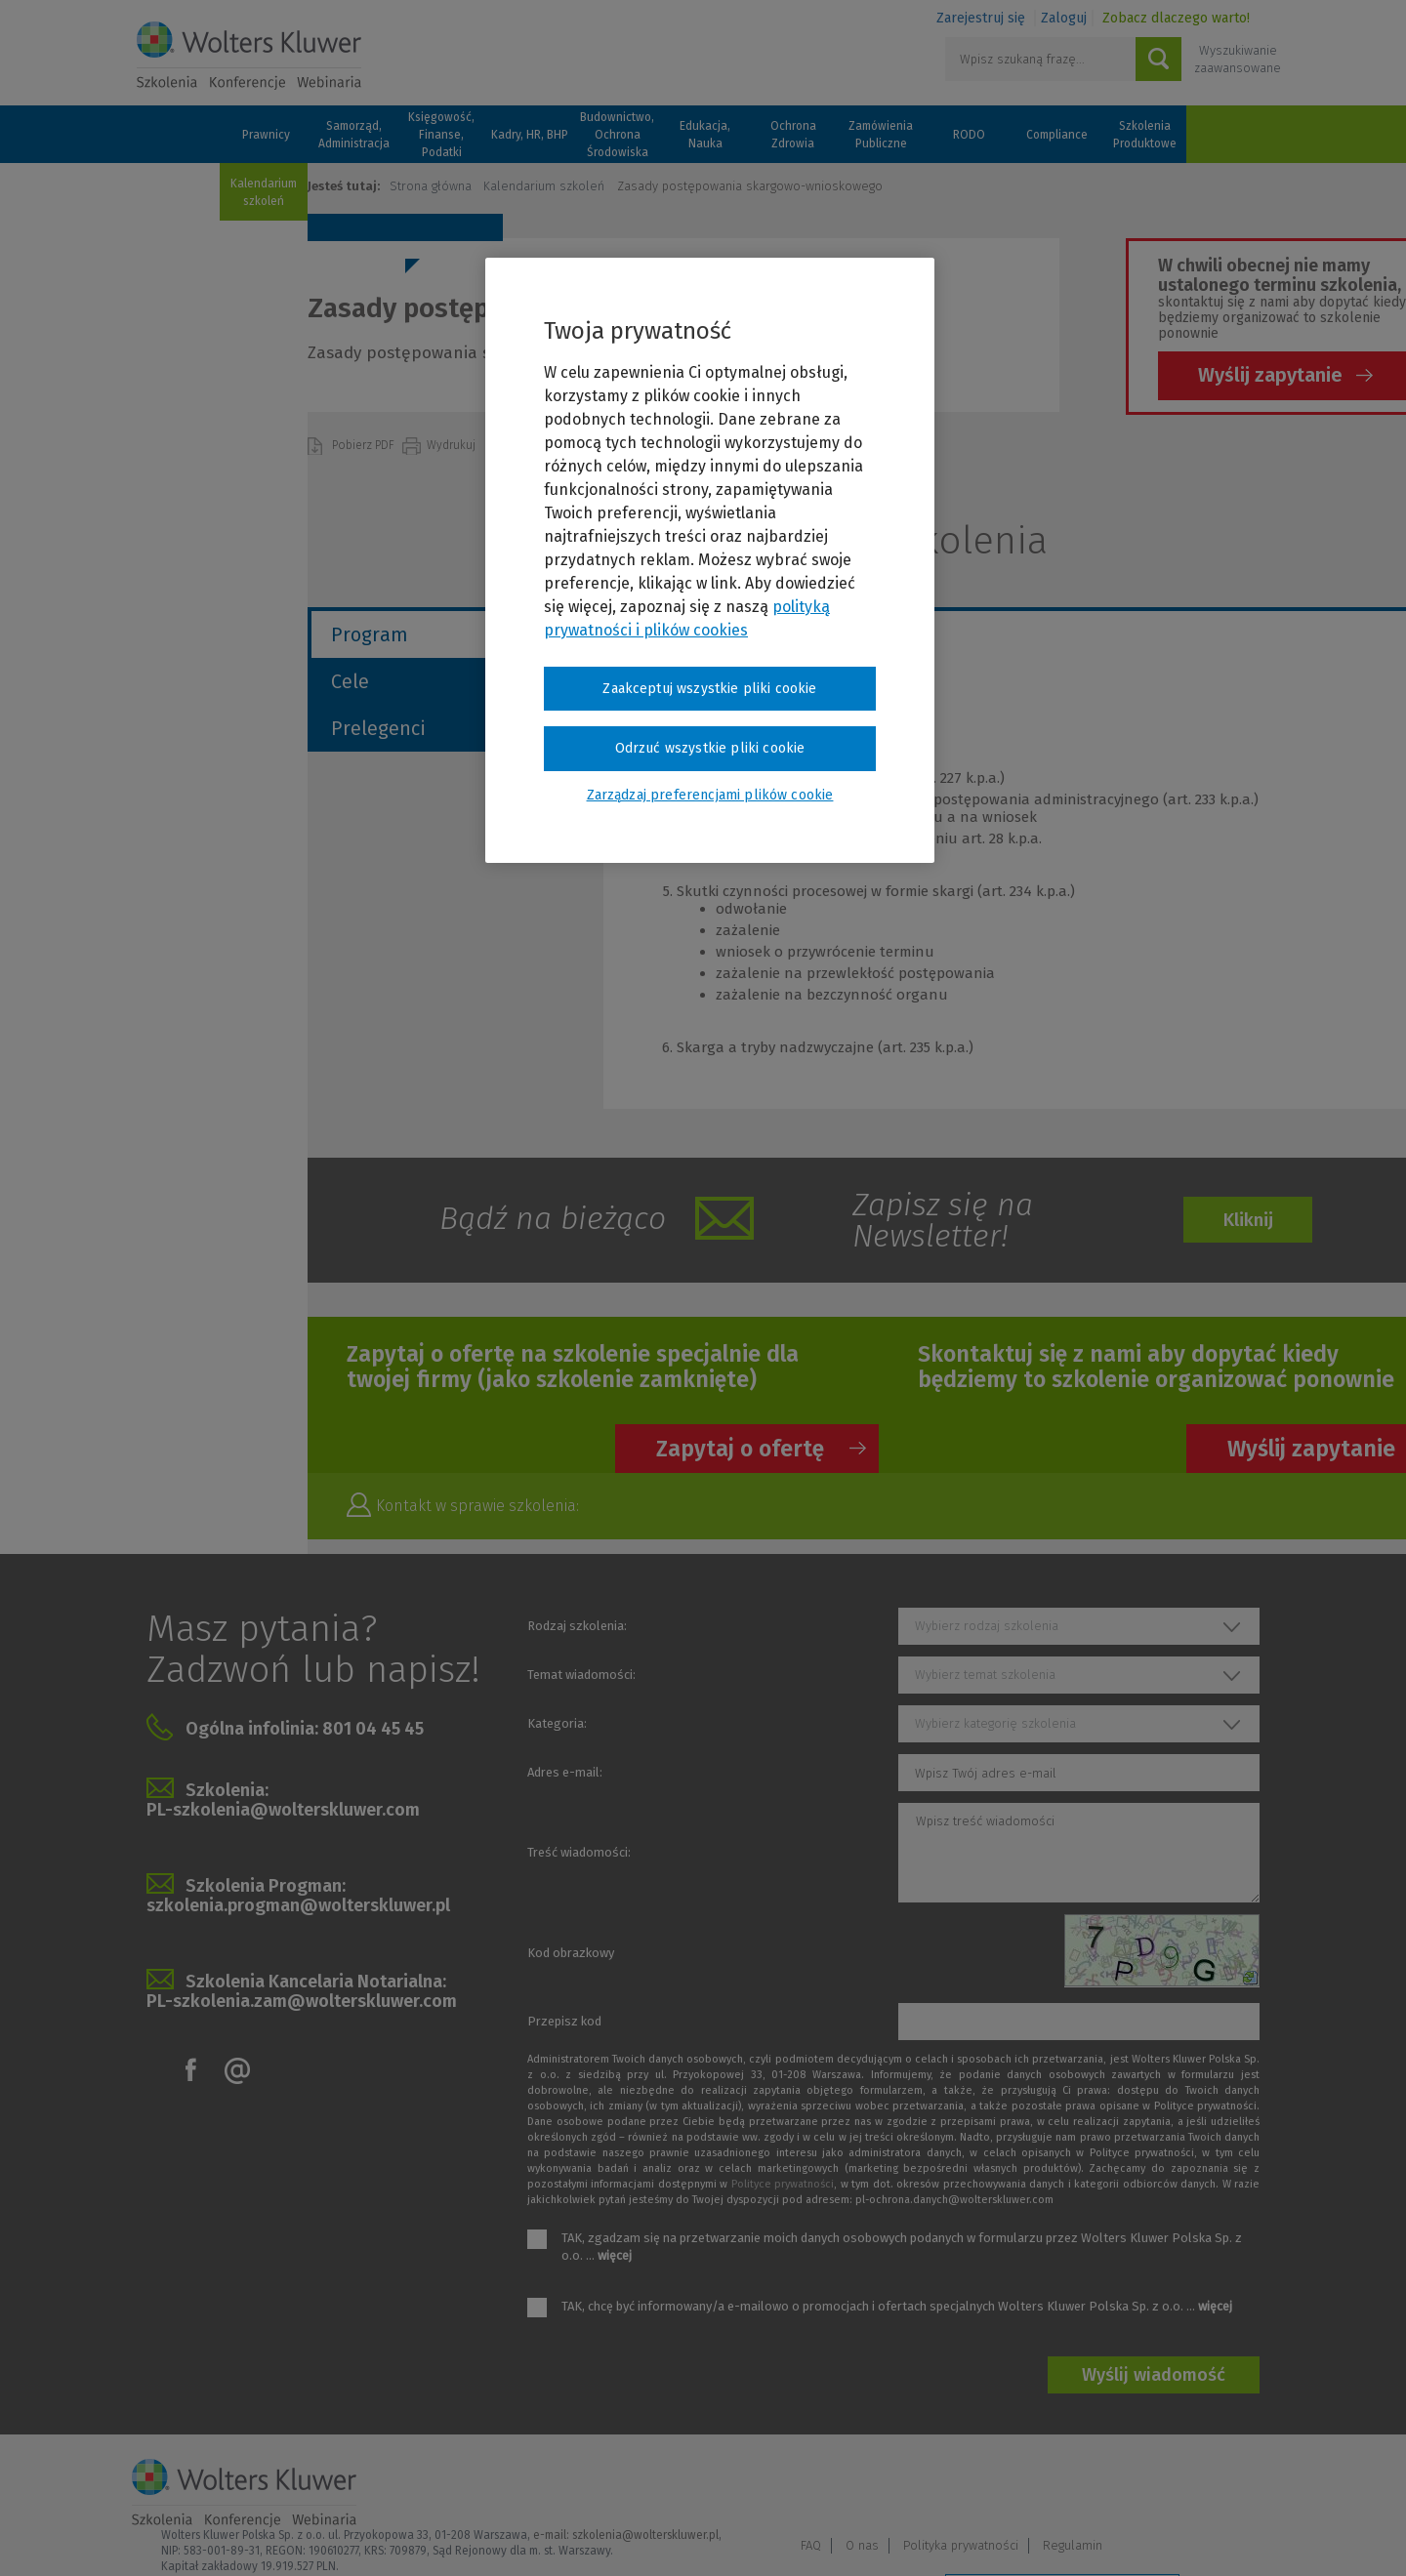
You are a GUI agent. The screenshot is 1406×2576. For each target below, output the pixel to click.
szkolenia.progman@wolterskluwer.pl (298, 1905)
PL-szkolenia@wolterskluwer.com (283, 1809)
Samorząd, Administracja (354, 134)
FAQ (973, 2484)
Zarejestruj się (980, 18)
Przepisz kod (564, 2021)
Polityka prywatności (1122, 2484)
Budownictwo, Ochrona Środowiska (617, 134)
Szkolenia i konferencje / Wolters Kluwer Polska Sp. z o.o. (249, 56)
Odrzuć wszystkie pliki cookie (710, 748)
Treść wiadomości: (579, 1852)
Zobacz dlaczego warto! (1176, 18)
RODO (969, 135)
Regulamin (1234, 2484)
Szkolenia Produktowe (1145, 134)
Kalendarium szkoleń (263, 192)
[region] (709, 560)
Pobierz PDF (364, 445)
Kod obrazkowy (570, 1952)
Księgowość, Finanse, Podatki (441, 134)
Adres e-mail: (564, 1772)
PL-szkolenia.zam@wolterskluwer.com (301, 2001)
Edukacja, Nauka (705, 134)
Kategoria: (557, 1723)
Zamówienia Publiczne (880, 134)
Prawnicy (266, 135)
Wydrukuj (452, 445)
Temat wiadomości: (581, 1674)
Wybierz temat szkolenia (985, 1674)
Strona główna (431, 186)
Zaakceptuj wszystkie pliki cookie (709, 688)
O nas (1024, 2484)
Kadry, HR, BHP (529, 135)
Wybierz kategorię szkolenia (995, 1723)
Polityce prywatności (782, 2184)
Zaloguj (1064, 18)
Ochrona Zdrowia (793, 134)
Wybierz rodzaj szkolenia (986, 1625)
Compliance (1057, 135)
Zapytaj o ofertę (740, 1448)
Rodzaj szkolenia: (577, 1625)
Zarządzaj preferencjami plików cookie (1062, 2535)
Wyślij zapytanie (1270, 375)
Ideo (1261, 2534)
